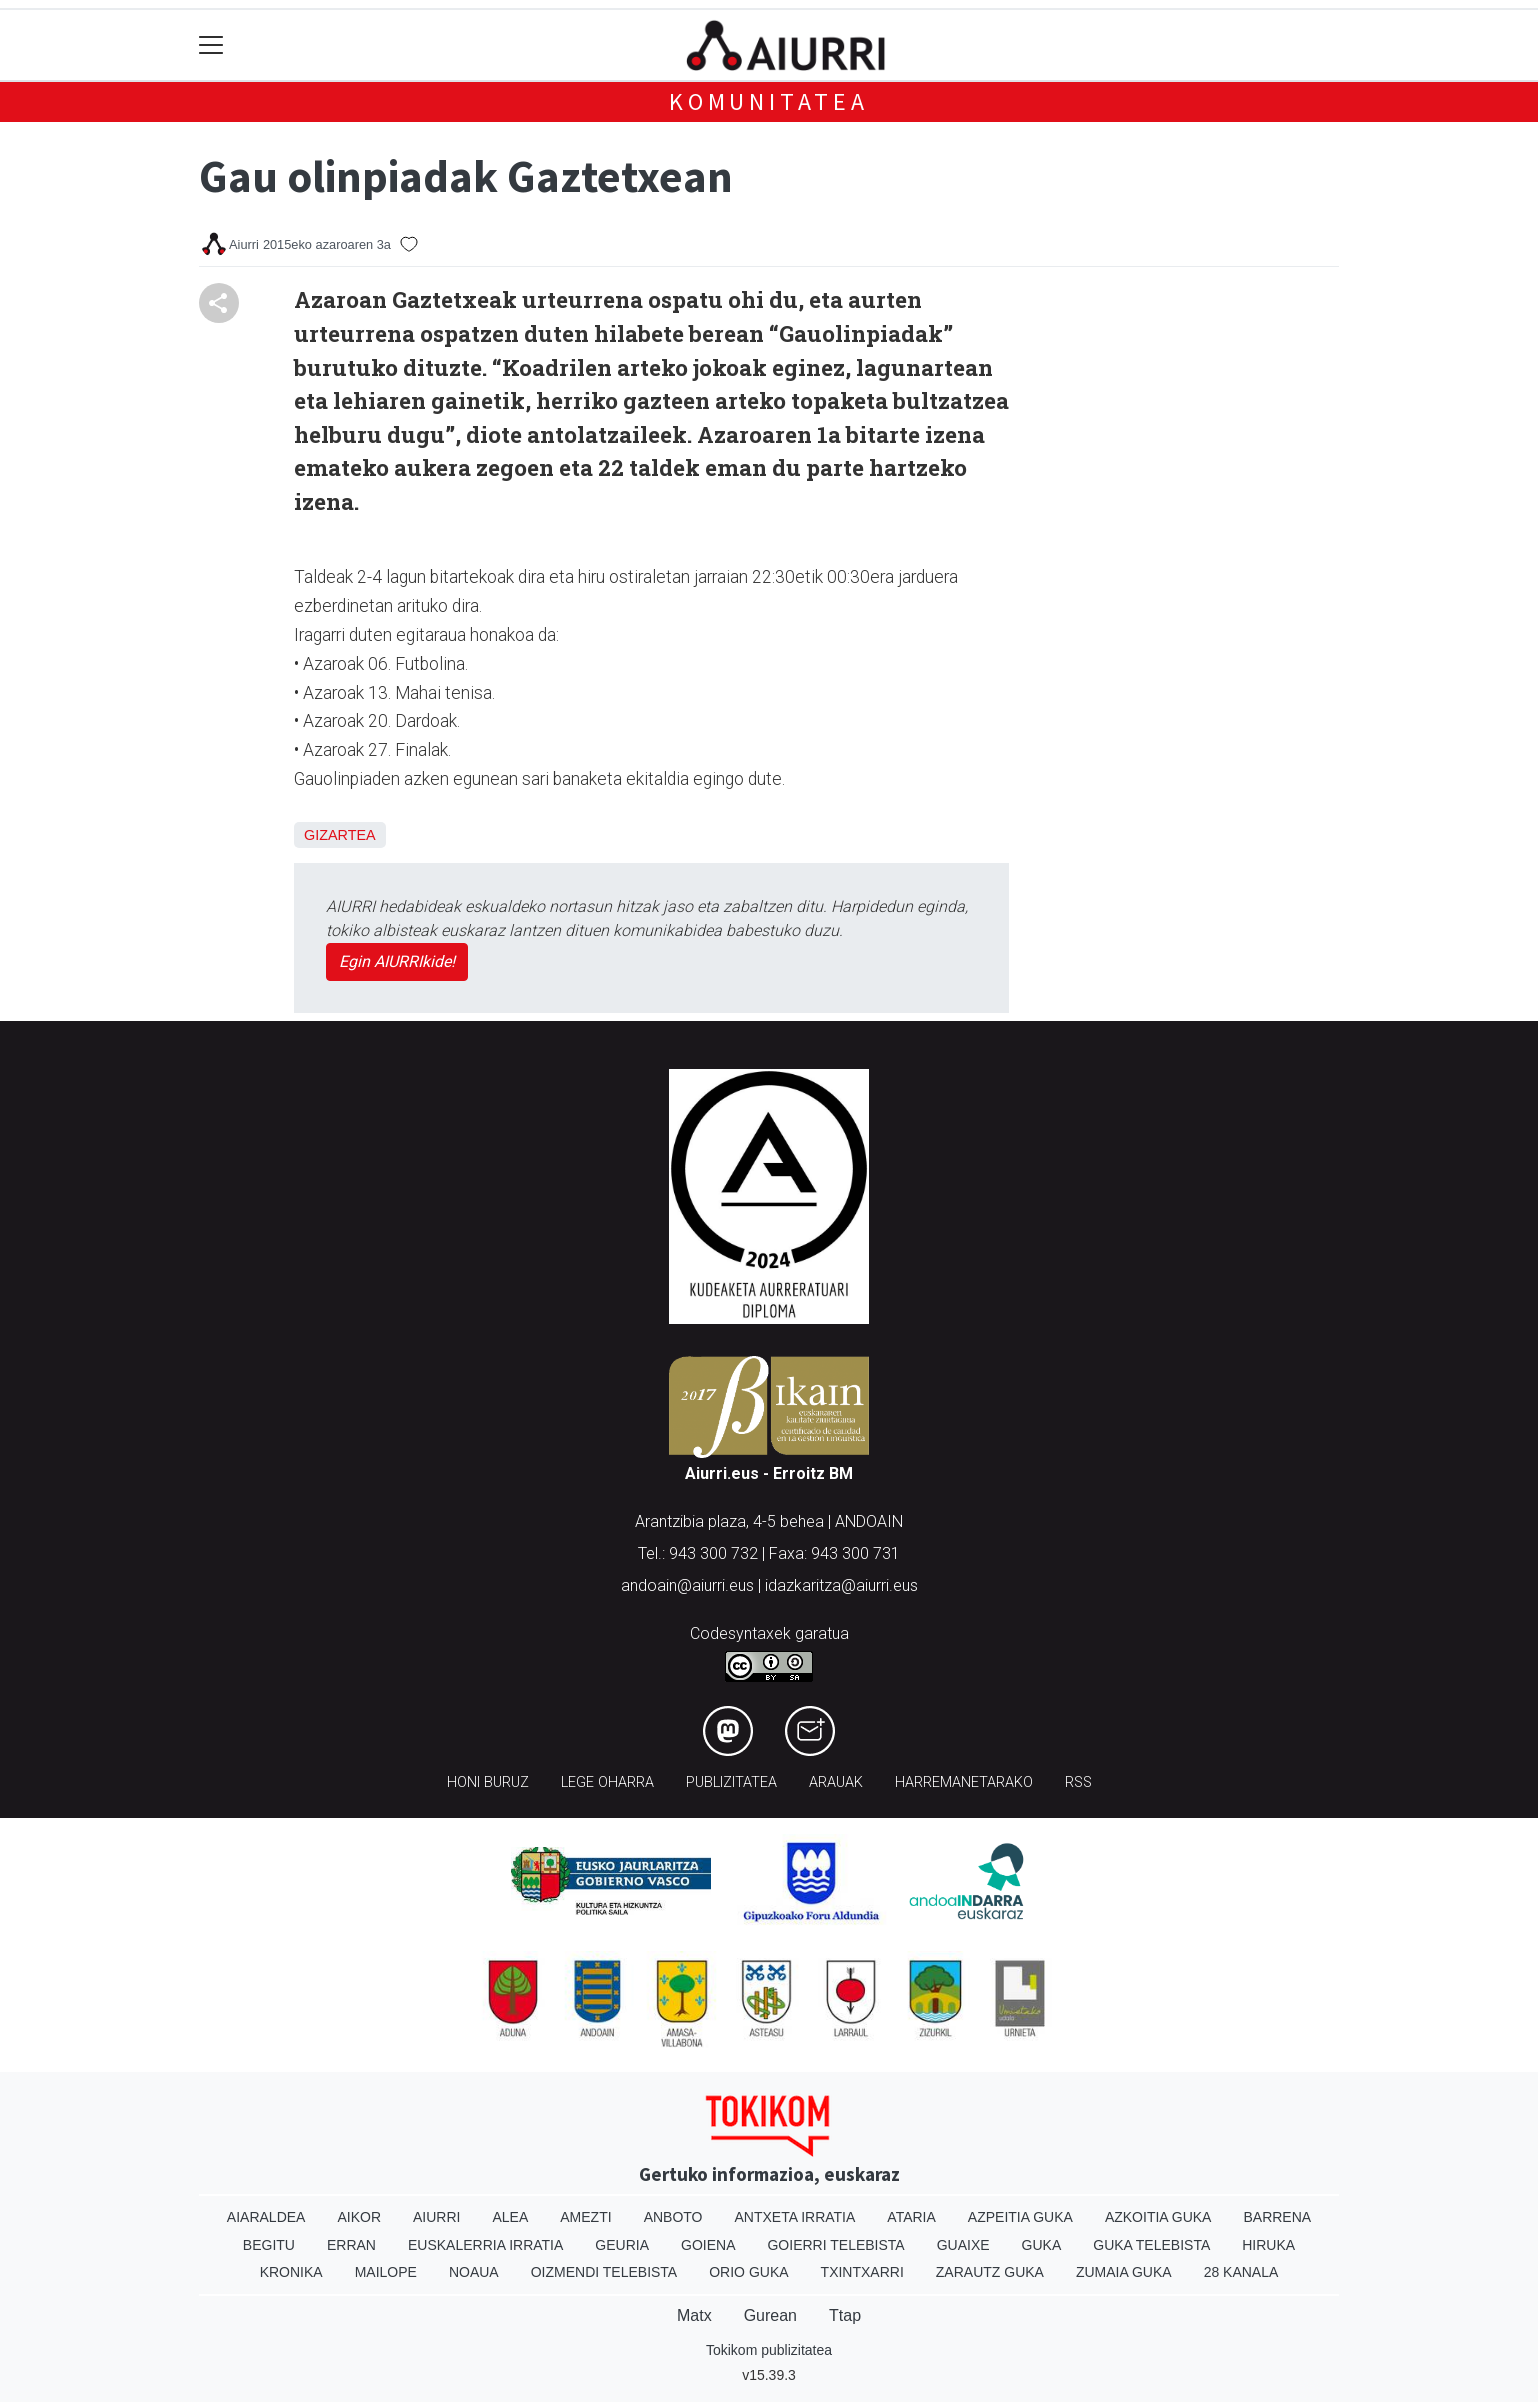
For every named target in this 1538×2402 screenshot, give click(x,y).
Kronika (291, 2272)
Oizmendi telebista (604, 2272)
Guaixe (963, 2245)
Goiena (708, 2245)
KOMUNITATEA (769, 101)
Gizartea (340, 835)
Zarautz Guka (990, 2272)
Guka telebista (1151, 2245)
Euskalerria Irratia (485, 2245)
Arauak (836, 1782)
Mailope (386, 2272)
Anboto (673, 2217)
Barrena (1277, 2217)
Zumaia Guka (1124, 2272)
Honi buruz (488, 1782)
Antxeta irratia (795, 2217)
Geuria (622, 2245)
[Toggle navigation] (211, 45)
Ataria (911, 2217)
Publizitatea (731, 1782)
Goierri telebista (835, 2245)
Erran (351, 2245)
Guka (1042, 2245)
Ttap (845, 2315)
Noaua (474, 2272)
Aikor (359, 2217)
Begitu (269, 2245)
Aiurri (436, 2217)
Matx (694, 2315)
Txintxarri (862, 2272)
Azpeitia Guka (1020, 2217)
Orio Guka (748, 2272)
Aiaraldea (266, 2217)
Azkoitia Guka (1158, 2217)
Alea (510, 2217)
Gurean (770, 2315)
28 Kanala (1241, 2272)
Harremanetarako (964, 1782)
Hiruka (1268, 2245)
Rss (1078, 1782)
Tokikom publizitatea (769, 2350)
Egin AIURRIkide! (397, 961)
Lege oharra (607, 1782)
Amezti (585, 2217)
